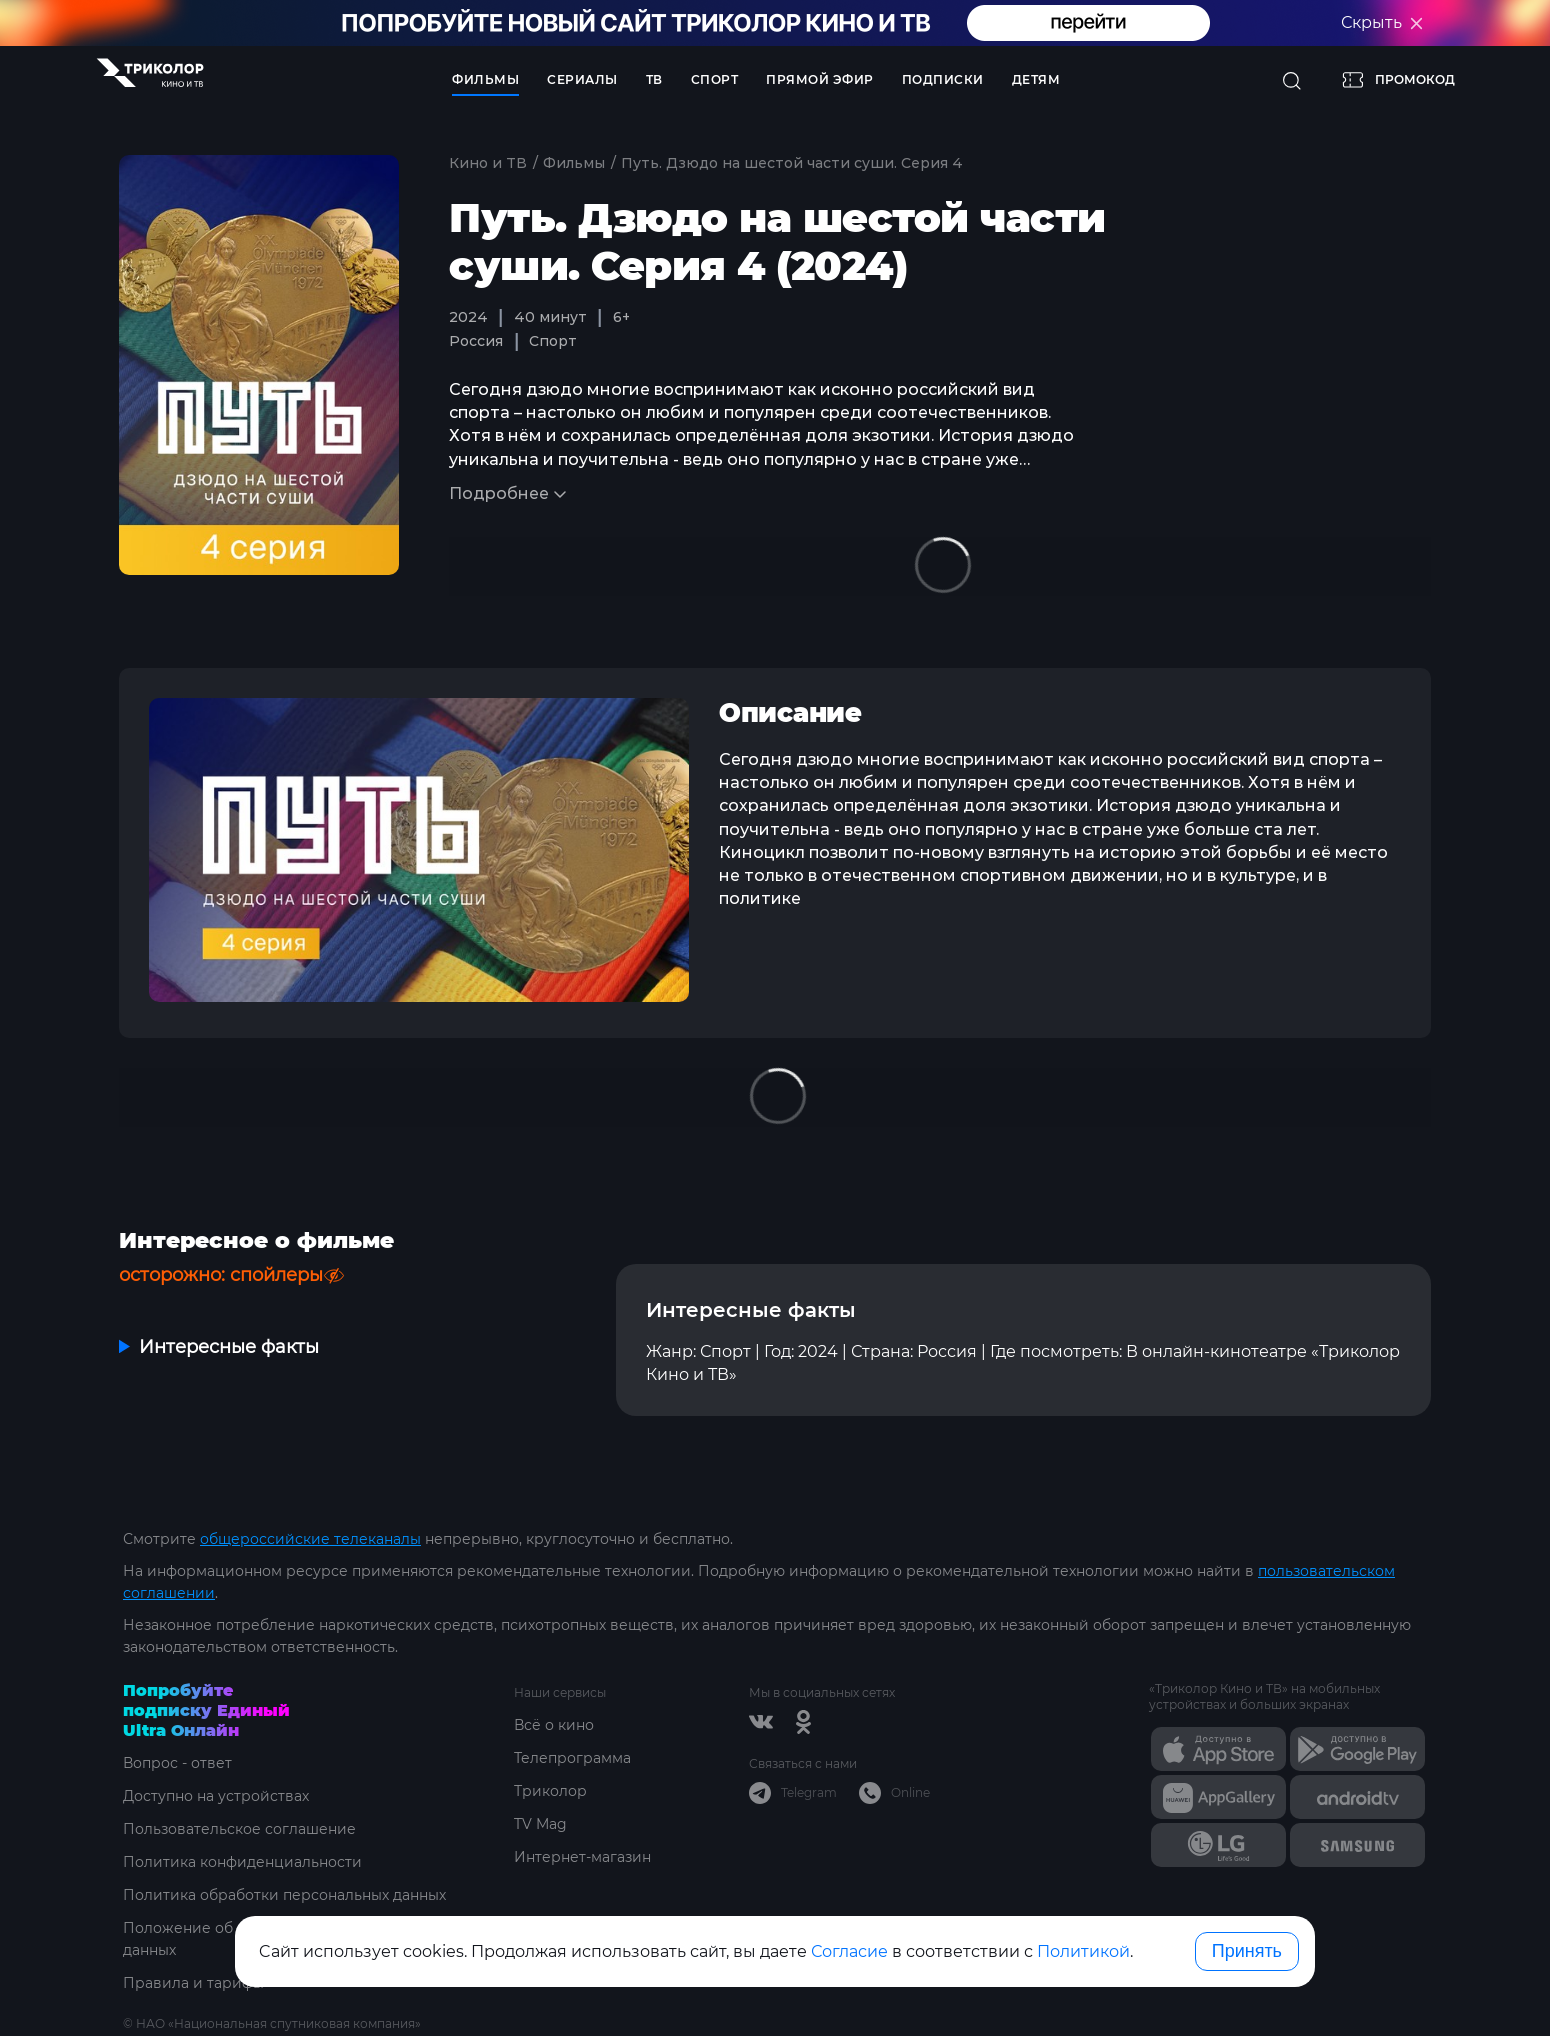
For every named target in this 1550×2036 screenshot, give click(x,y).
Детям (1036, 79)
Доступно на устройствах (216, 1796)
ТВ (654, 79)
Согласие (849, 1951)
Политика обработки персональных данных (284, 1895)
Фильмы (485, 79)
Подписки (943, 79)
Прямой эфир (820, 79)
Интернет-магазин (582, 1857)
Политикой (1083, 1951)
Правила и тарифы (193, 1983)
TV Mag (540, 1824)
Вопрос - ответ (177, 1763)
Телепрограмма (572, 1758)
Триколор (550, 1791)
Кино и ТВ (488, 163)
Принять (1247, 1951)
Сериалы (582, 79)
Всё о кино (554, 1725)
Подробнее (499, 493)
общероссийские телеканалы (310, 1539)
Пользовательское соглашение (239, 1829)
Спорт (715, 79)
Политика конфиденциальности (242, 1862)
